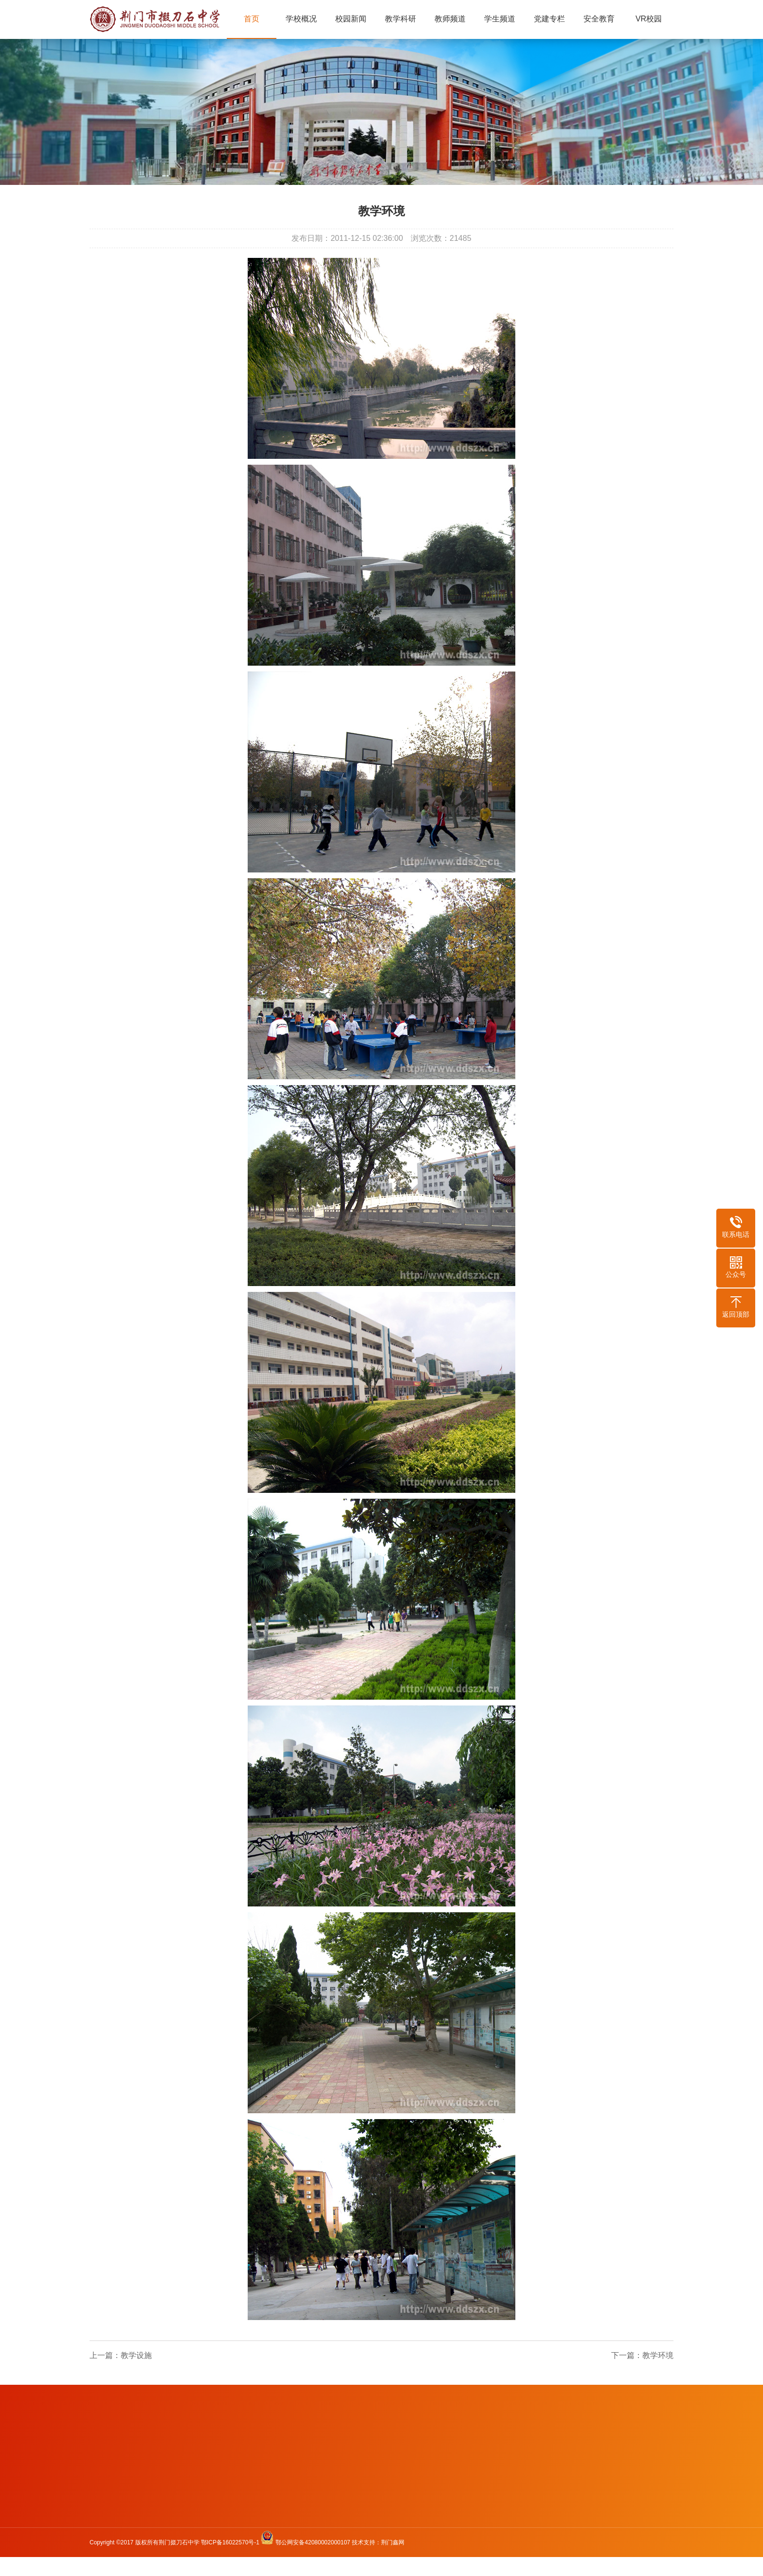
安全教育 (599, 19)
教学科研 (400, 19)
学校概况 (301, 19)
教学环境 (657, 2355)
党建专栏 (549, 19)
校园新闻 (350, 19)
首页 (251, 19)
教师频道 (450, 19)
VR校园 (649, 19)
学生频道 (499, 19)
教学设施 (136, 2355)
